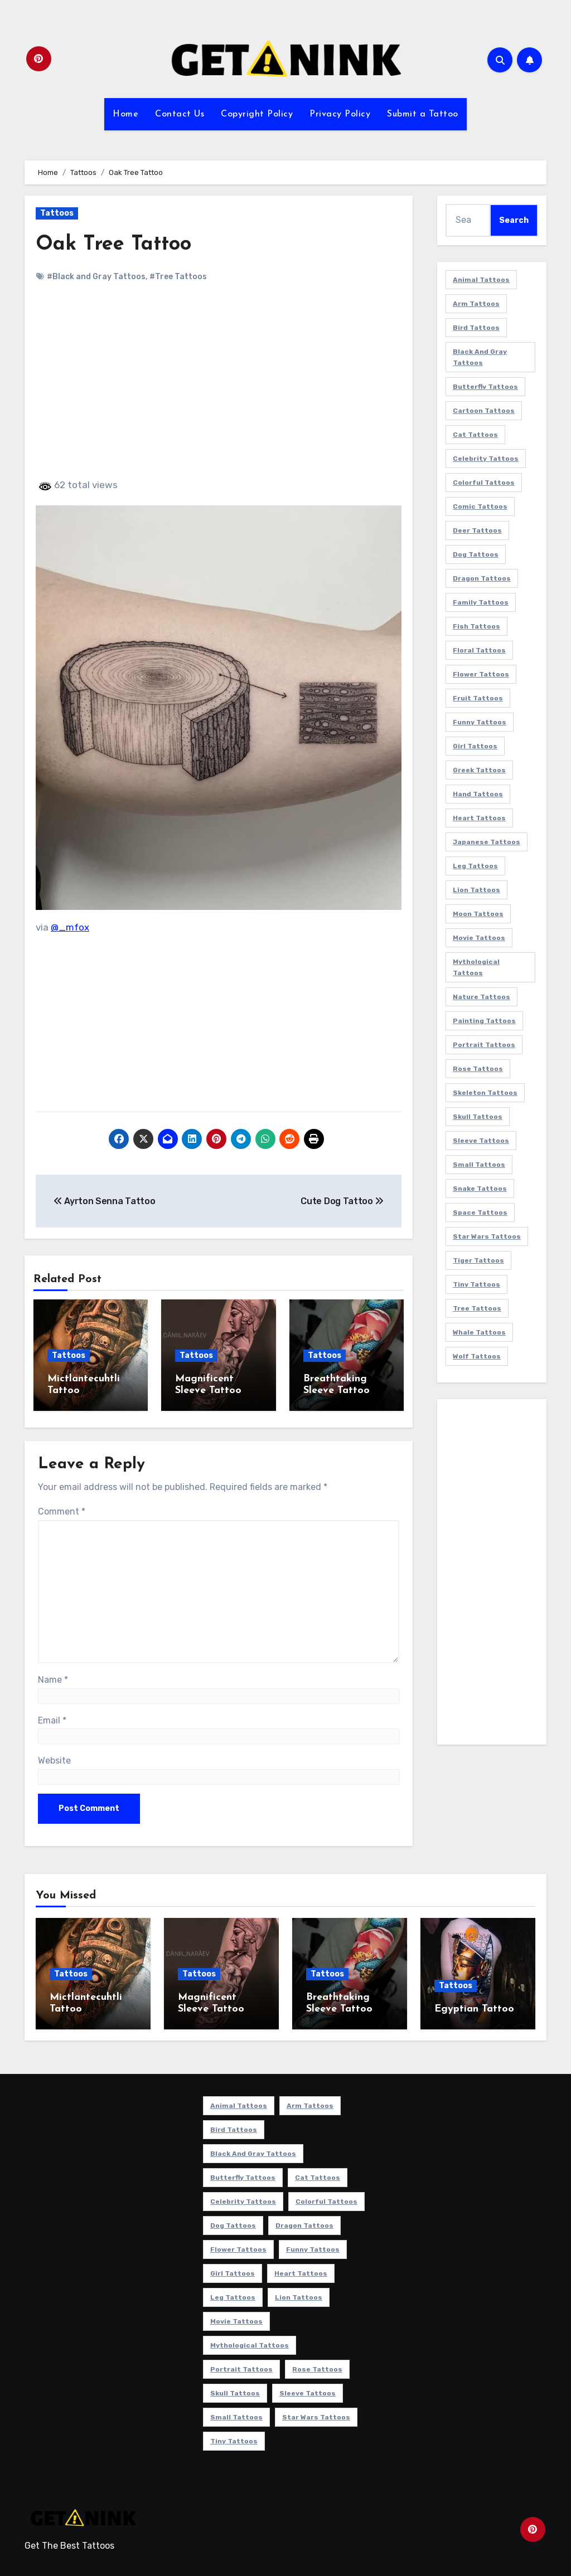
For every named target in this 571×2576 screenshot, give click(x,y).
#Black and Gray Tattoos (96, 276)
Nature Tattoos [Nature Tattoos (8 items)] (481, 997)
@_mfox (70, 927)
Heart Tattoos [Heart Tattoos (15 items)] (479, 818)
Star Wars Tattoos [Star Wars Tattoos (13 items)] (487, 1236)
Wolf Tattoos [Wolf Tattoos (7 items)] (477, 1356)
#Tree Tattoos (178, 276)
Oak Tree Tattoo (117, 244)
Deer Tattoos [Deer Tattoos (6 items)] (477, 530)
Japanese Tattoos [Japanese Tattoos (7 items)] (486, 842)
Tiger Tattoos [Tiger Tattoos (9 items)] (478, 1260)
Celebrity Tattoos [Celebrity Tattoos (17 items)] (486, 458)
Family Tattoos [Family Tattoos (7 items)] (481, 602)
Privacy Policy (339, 114)
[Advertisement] (220, 390)
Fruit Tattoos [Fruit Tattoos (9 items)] (478, 698)
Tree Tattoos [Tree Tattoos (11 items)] (477, 1308)
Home (125, 114)
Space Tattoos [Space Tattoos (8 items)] (480, 1212)
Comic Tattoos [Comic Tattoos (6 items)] (480, 506)
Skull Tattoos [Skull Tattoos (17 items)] (477, 1117)
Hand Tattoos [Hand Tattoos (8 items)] (478, 794)
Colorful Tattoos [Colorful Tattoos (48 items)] (484, 482)
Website (54, 1757)
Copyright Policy (257, 114)
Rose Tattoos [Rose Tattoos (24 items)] (478, 1069)
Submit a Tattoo (422, 114)
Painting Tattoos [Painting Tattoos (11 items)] (484, 1021)
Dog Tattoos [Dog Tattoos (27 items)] (476, 554)
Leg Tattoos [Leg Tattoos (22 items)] (475, 866)
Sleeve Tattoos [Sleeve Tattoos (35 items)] (481, 1141)
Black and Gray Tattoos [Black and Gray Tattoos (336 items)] (480, 357)
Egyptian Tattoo (474, 2005)
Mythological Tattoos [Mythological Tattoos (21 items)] (476, 967)
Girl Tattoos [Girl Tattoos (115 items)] (475, 746)
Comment (61, 1508)
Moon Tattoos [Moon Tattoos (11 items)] (478, 914)
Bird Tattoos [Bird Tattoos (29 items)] (476, 328)
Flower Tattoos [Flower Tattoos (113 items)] (481, 674)
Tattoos (57, 213)
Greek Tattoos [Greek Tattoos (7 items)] (479, 770)
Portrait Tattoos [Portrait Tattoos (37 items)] (484, 1045)
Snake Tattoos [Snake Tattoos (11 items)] (480, 1188)
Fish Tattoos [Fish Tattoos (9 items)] (476, 626)
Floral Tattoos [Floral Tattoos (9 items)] (479, 650)
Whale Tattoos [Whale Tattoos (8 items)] (479, 1332)
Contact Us (179, 114)
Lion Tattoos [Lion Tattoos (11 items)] (476, 890)
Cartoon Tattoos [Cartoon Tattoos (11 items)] (484, 411)
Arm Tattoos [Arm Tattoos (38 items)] (476, 304)
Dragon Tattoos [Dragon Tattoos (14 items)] (482, 578)
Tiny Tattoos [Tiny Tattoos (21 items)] (476, 1284)
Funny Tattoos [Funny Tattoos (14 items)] (479, 722)
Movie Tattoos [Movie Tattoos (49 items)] (479, 938)
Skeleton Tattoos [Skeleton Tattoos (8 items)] (485, 1093)
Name (53, 1676)
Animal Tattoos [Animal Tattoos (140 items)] (481, 280)
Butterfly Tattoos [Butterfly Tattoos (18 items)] (485, 387)
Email (52, 1716)
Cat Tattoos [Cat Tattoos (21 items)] (475, 435)
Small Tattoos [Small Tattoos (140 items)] (479, 1164)
